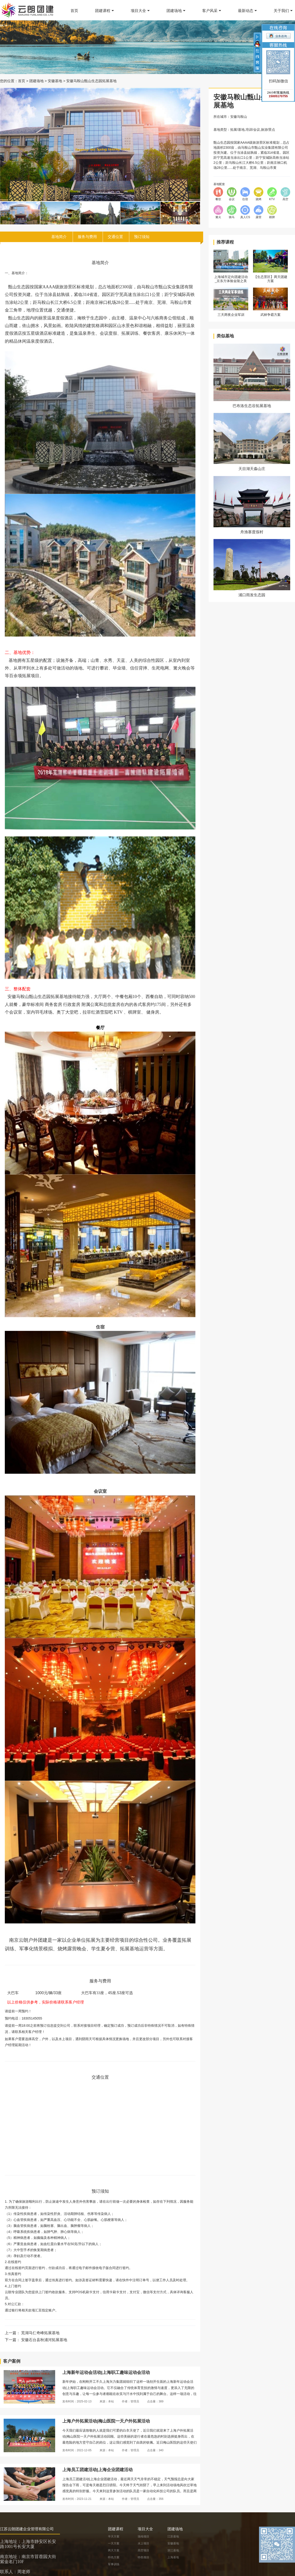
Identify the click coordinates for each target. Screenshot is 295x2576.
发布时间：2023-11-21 (76, 2499)
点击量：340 (155, 2450)
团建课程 (102, 11)
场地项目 (143, 2536)
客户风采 (210, 11)
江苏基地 (173, 2536)
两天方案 (113, 2550)
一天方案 (113, 2543)
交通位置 (115, 237)
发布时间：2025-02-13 (76, 2401)
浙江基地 (173, 2550)
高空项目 (143, 2550)
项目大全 (138, 11)
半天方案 (113, 2536)
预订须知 (141, 237)
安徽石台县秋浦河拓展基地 (44, 2340)
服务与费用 (87, 237)
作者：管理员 (130, 2401)
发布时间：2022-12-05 (76, 2450)
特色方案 (113, 2557)
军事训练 (113, 2564)
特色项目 (143, 2557)
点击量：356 (155, 2499)
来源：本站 (107, 2401)
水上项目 (143, 2543)
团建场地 (174, 11)
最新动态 (245, 11)
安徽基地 (55, 81)
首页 (74, 11)
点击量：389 (155, 2401)
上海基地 (173, 2557)
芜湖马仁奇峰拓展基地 (40, 2333)
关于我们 (281, 11)
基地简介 (59, 237)
